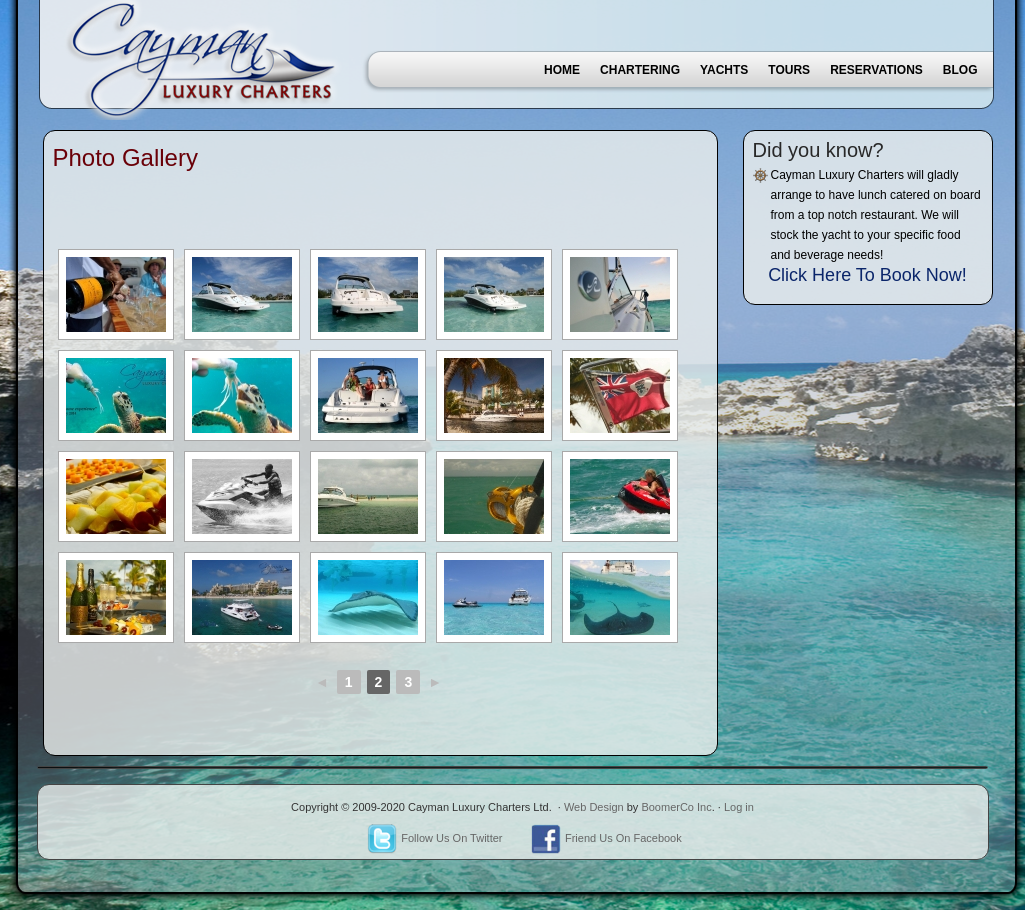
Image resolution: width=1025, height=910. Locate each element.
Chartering (640, 70)
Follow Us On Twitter (434, 838)
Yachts (724, 70)
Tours (789, 70)
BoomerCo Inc (676, 807)
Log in (739, 807)
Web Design (594, 807)
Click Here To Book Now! (867, 275)
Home (562, 70)
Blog (960, 70)
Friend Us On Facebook (606, 838)
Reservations (876, 70)
